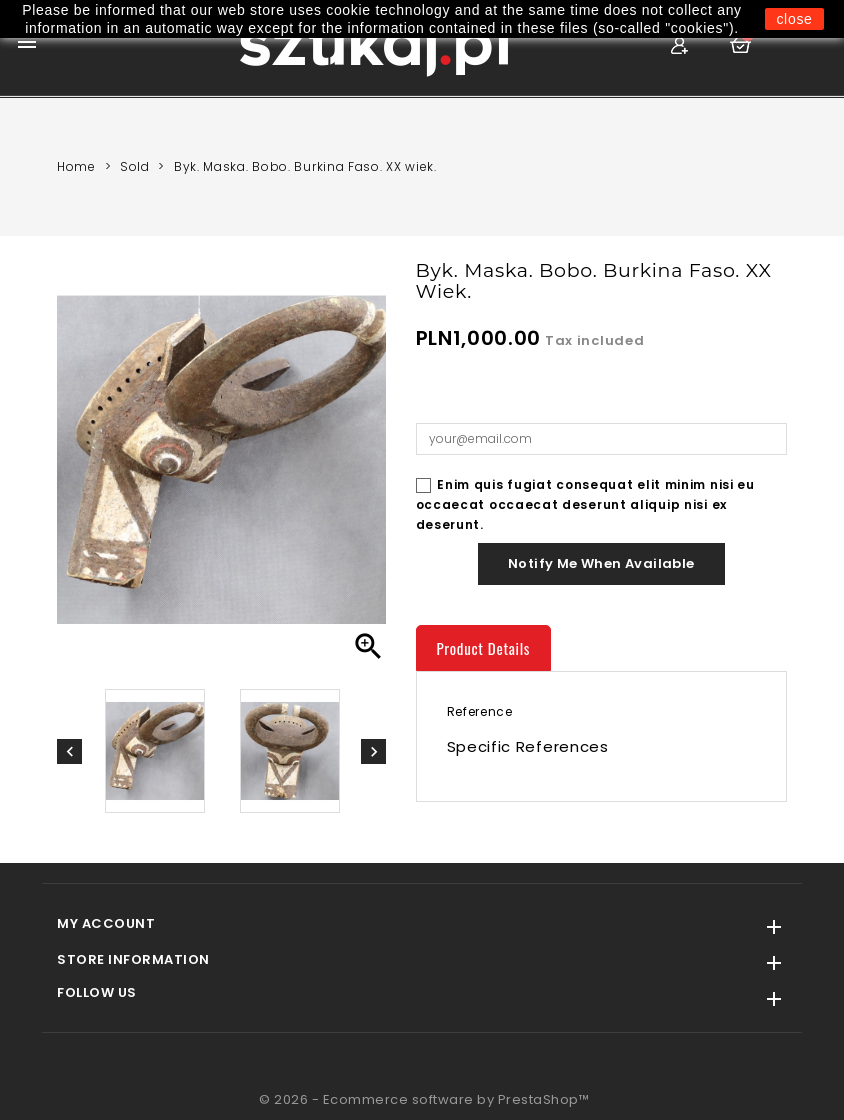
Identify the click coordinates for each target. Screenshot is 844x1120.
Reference (480, 711)
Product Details (484, 648)
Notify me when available (601, 563)
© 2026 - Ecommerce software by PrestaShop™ (424, 1099)
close (794, 19)
